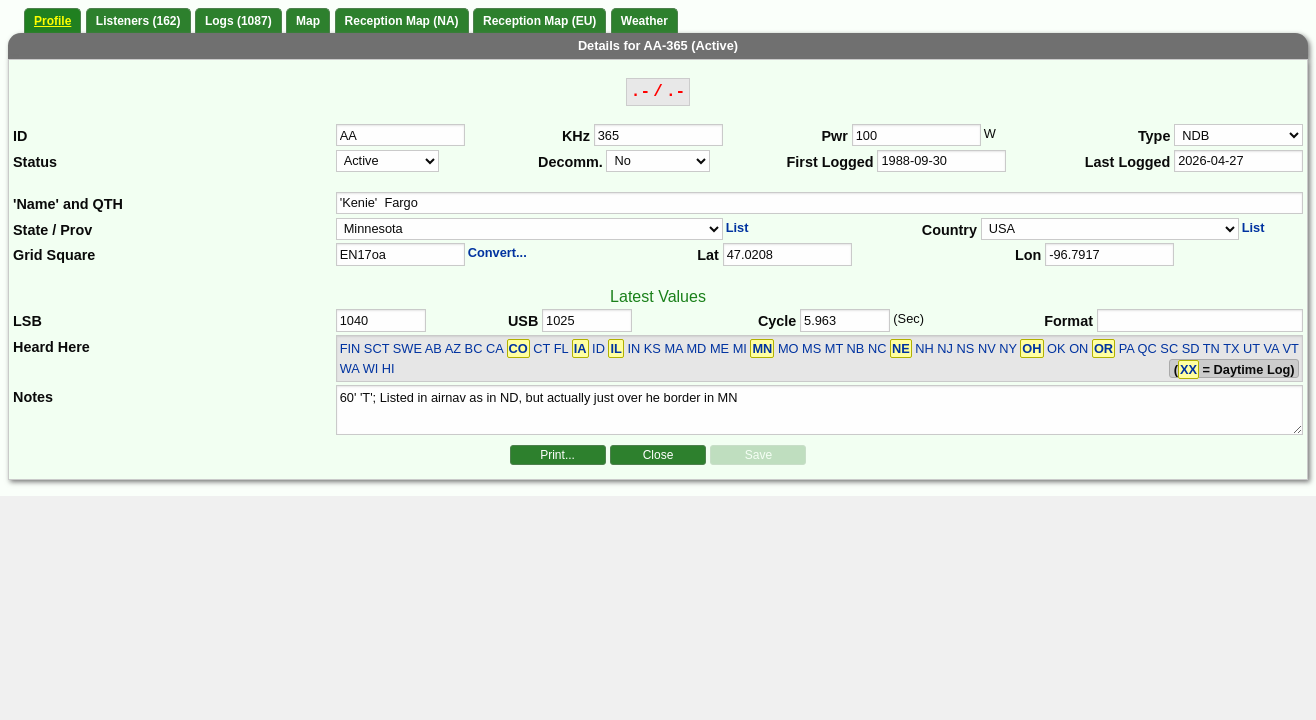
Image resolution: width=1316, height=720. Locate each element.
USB (523, 321)
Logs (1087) (238, 21)
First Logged (830, 162)
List (737, 227)
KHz (576, 136)
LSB (27, 321)
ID (20, 136)
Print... (557, 455)
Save (758, 455)
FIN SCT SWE (381, 348)
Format (1068, 321)
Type (1154, 136)
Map (308, 21)
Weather (644, 21)
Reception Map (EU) (539, 21)
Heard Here (51, 347)
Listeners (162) (138, 21)
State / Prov (52, 230)
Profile (52, 21)
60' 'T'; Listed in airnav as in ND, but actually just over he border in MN (820, 410)
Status (35, 162)
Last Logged (1128, 162)
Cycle (777, 321)
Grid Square (54, 255)
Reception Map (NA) (402, 21)
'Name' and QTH (68, 204)
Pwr (835, 136)
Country (949, 230)
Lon (1028, 255)
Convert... (497, 252)
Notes (33, 397)
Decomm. (570, 162)
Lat (708, 255)
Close (658, 455)
